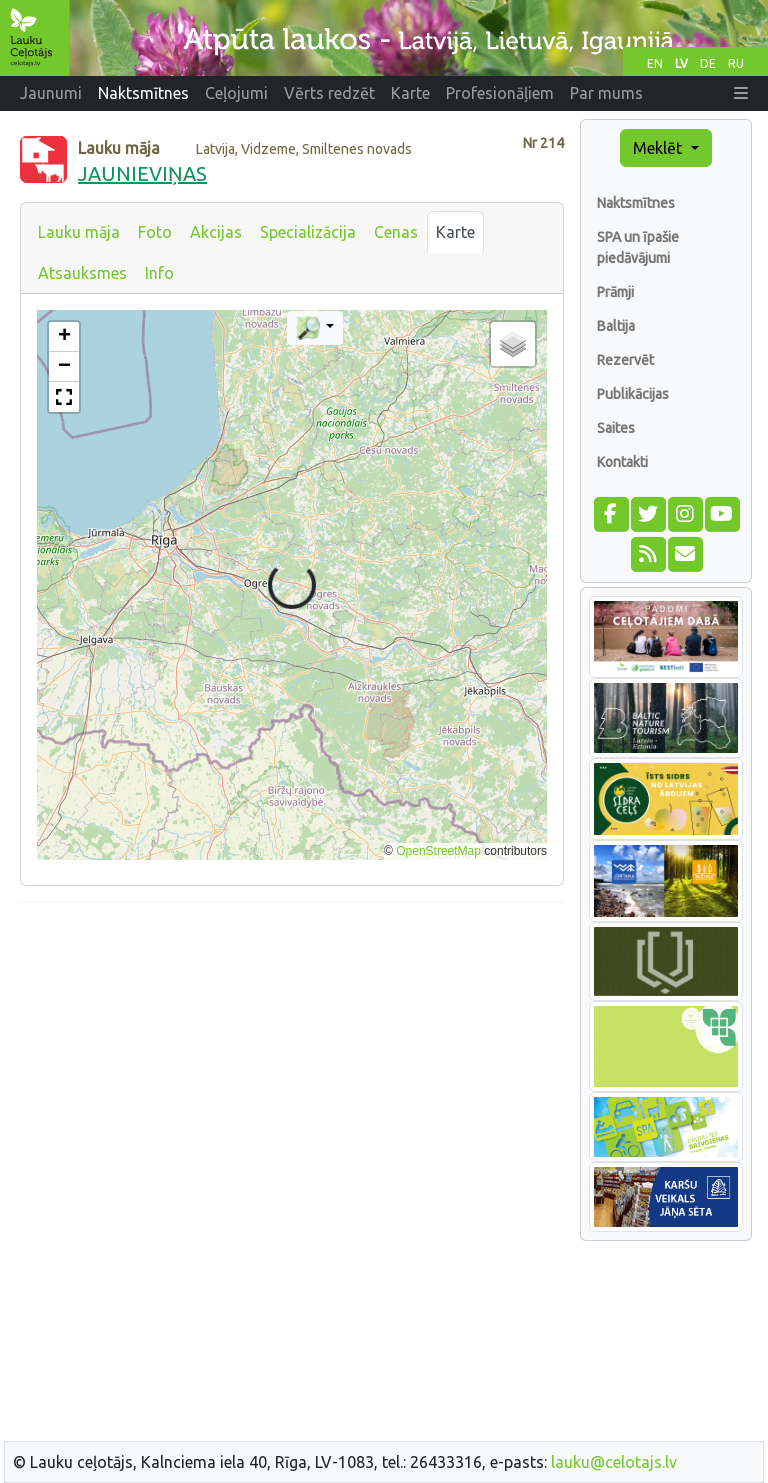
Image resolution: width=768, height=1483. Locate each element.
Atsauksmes (82, 273)
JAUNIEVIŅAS (142, 173)
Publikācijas (633, 394)
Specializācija (308, 232)
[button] (741, 93)
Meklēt (659, 148)
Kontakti (622, 462)
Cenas (396, 232)
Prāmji (615, 292)
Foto (155, 232)
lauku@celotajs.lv (614, 1462)
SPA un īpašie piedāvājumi (638, 247)
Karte (455, 232)
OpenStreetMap (438, 851)
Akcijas (216, 232)
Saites (616, 428)
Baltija (616, 326)
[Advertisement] (292, 1059)
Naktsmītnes (636, 203)
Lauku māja (79, 232)
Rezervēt (625, 360)
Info (159, 273)
